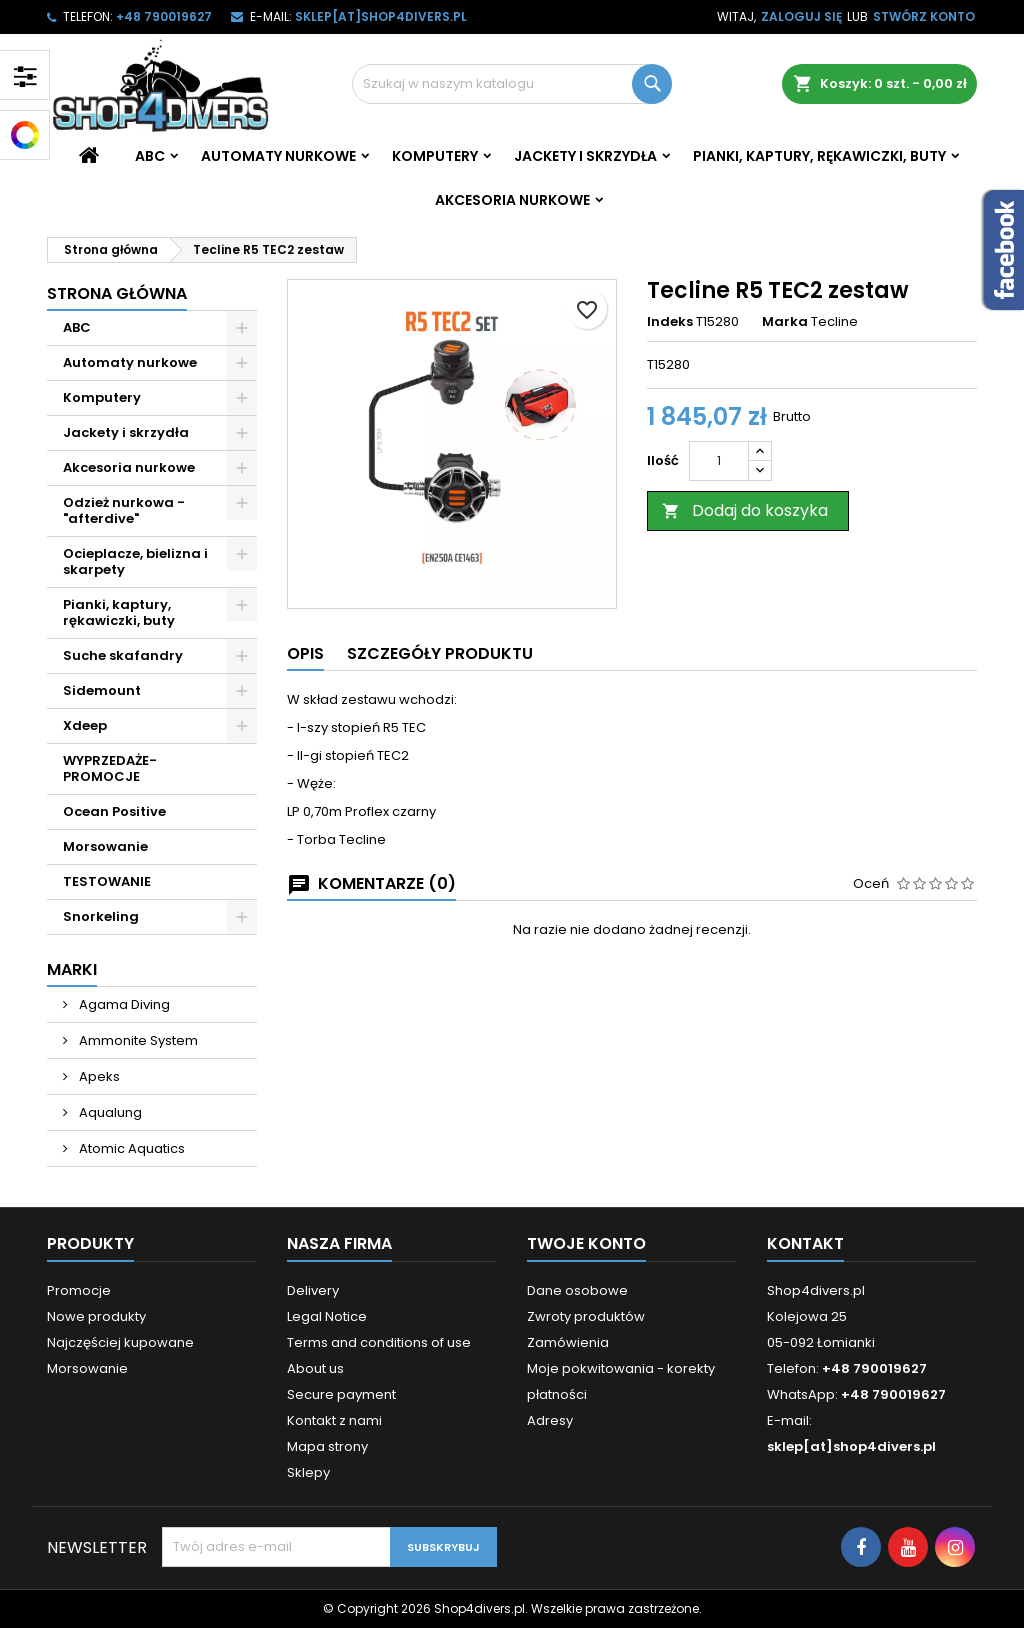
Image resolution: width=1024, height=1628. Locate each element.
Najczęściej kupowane (120, 1342)
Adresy (550, 1420)
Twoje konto (586, 1243)
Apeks (98, 1076)
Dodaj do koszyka (745, 510)
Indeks (670, 322)
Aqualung (109, 1112)
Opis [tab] (305, 653)
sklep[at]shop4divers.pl (381, 16)
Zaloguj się (801, 16)
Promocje (79, 1290)
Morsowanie (105, 846)
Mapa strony (327, 1446)
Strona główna (117, 293)
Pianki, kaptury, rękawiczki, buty (819, 156)
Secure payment (341, 1394)
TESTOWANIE (107, 881)
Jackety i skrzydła (585, 156)
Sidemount (102, 690)
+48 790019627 (164, 16)
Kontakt (805, 1243)
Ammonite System (137, 1040)
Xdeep (85, 725)
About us (315, 1368)
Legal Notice (327, 1316)
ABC (150, 156)
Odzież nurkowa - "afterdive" (124, 510)
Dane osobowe (577, 1290)
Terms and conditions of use (379, 1342)
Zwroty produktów (586, 1316)
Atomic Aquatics (130, 1148)
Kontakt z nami (334, 1420)
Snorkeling (101, 916)
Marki (72, 969)
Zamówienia (568, 1342)
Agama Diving (123, 1004)
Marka (785, 322)
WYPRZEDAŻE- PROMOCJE (110, 768)
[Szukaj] (512, 84)
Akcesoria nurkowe (512, 200)
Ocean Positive (114, 811)
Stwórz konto (924, 16)
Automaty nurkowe (278, 156)
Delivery (313, 1290)
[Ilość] (719, 461)
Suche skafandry (123, 655)
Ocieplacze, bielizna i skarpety (135, 561)
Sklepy (308, 1472)
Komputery (435, 156)
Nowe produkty (96, 1316)
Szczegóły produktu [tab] (440, 653)
